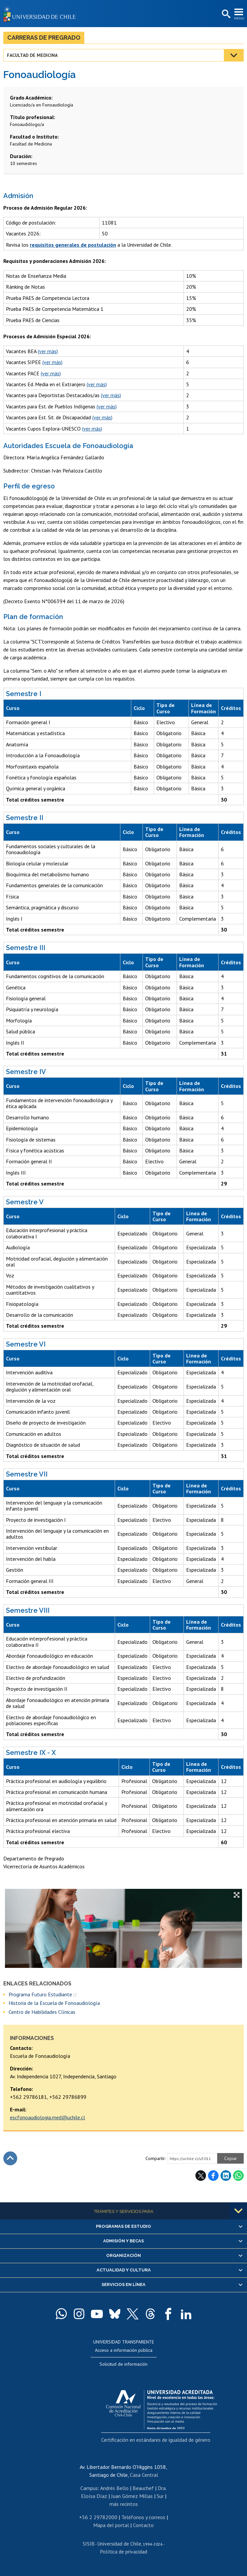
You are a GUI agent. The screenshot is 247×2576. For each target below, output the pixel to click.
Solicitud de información (123, 2364)
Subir (10, 2158)
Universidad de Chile (119, 2543)
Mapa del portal (111, 2525)
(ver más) (48, 351)
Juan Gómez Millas (132, 2496)
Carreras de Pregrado (43, 37)
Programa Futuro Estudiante (40, 1994)
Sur (160, 2496)
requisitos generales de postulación (73, 244)
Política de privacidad (123, 2551)
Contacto (143, 2525)
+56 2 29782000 (98, 2517)
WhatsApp (238, 2175)
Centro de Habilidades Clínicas (42, 2012)
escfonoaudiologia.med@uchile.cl (47, 2117)
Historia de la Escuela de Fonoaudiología (54, 2003)
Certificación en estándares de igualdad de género (155, 2439)
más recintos (123, 2504)
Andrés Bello (114, 2488)
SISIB (89, 2543)
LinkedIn (226, 2176)
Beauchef (143, 2488)
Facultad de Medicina (32, 55)
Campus (89, 2488)
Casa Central (144, 2475)
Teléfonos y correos (143, 2517)
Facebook (213, 2175)
